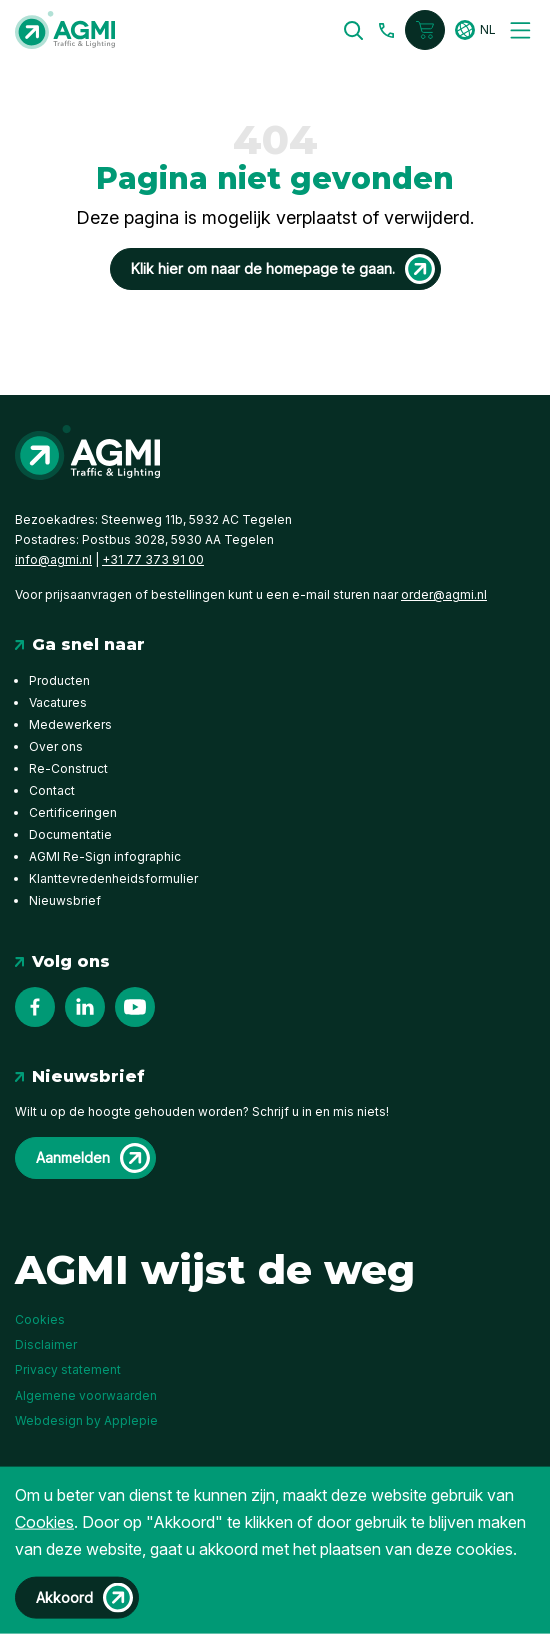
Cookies (40, 1319)
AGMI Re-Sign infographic (105, 856)
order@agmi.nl (444, 594)
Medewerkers (70, 724)
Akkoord (64, 1597)
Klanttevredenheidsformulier (113, 878)
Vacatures (58, 702)
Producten (59, 680)
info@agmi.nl (53, 559)
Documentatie (70, 834)
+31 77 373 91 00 (153, 559)
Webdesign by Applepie (86, 1419)
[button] (354, 30)
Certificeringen (73, 812)
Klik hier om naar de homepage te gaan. (263, 268)
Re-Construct (68, 768)
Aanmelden (73, 1157)
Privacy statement (68, 1369)
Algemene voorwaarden (86, 1395)
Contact (52, 790)
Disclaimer (46, 1344)
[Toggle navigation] (520, 30)
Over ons (56, 746)
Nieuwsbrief (65, 900)
